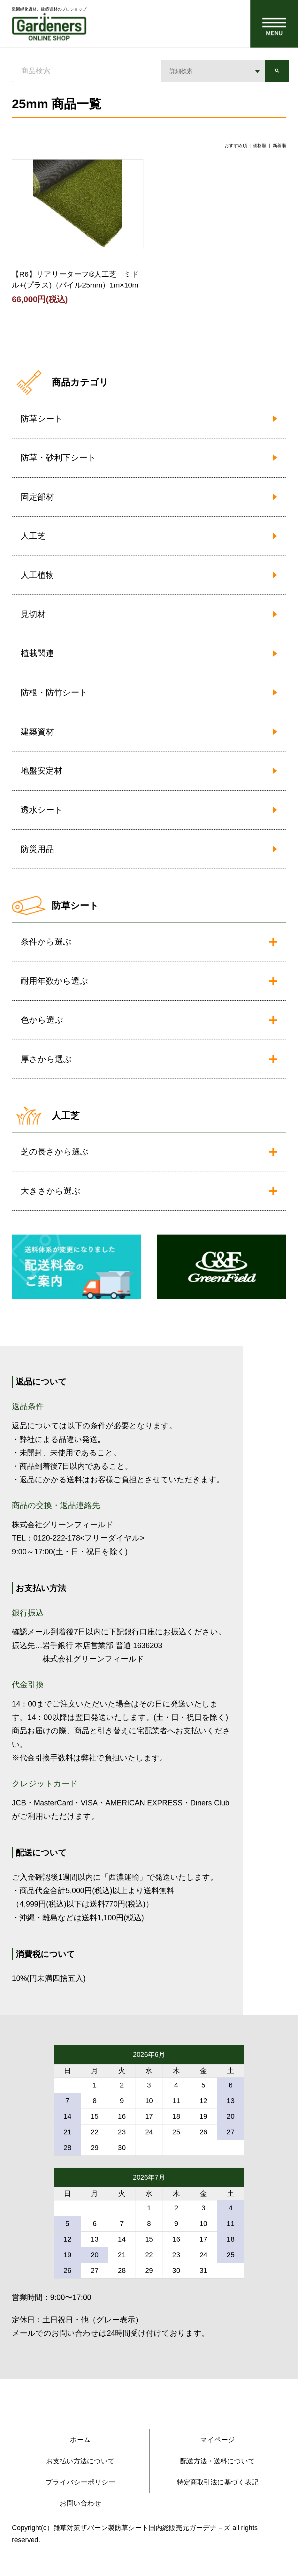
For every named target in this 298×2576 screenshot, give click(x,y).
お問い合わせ (80, 2503)
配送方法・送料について (217, 2461)
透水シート (42, 810)
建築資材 (37, 731)
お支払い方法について (80, 2461)
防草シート (42, 418)
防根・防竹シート (54, 692)
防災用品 (37, 849)
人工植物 (37, 575)
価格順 (259, 145)
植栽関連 (37, 653)
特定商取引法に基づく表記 (217, 2482)
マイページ (217, 2439)
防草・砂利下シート (58, 457)
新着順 (279, 145)
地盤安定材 (41, 770)
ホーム (80, 2439)
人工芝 (33, 536)
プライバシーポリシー (80, 2482)
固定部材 (37, 497)
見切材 (33, 614)
